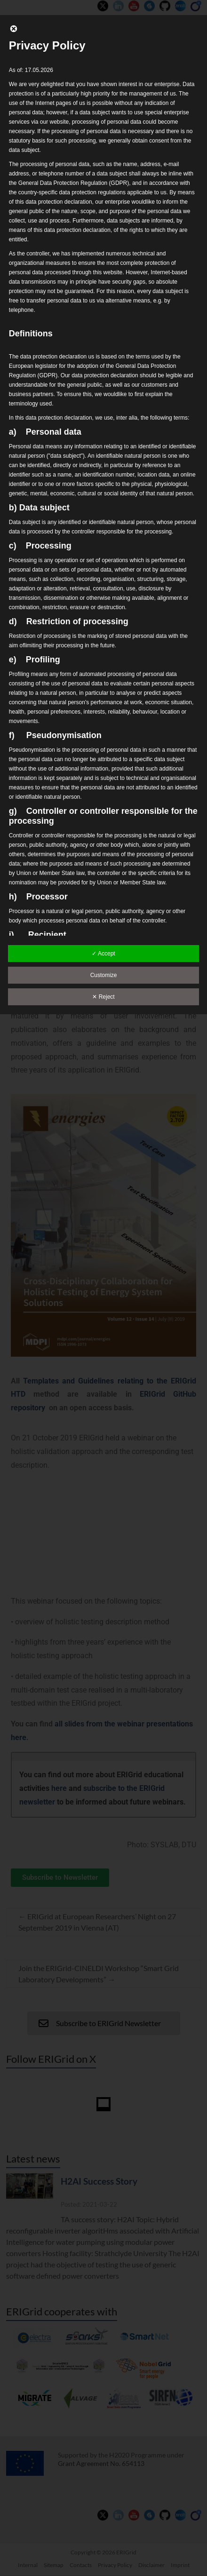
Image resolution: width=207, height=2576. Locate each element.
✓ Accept (103, 953)
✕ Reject (103, 997)
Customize (103, 975)
